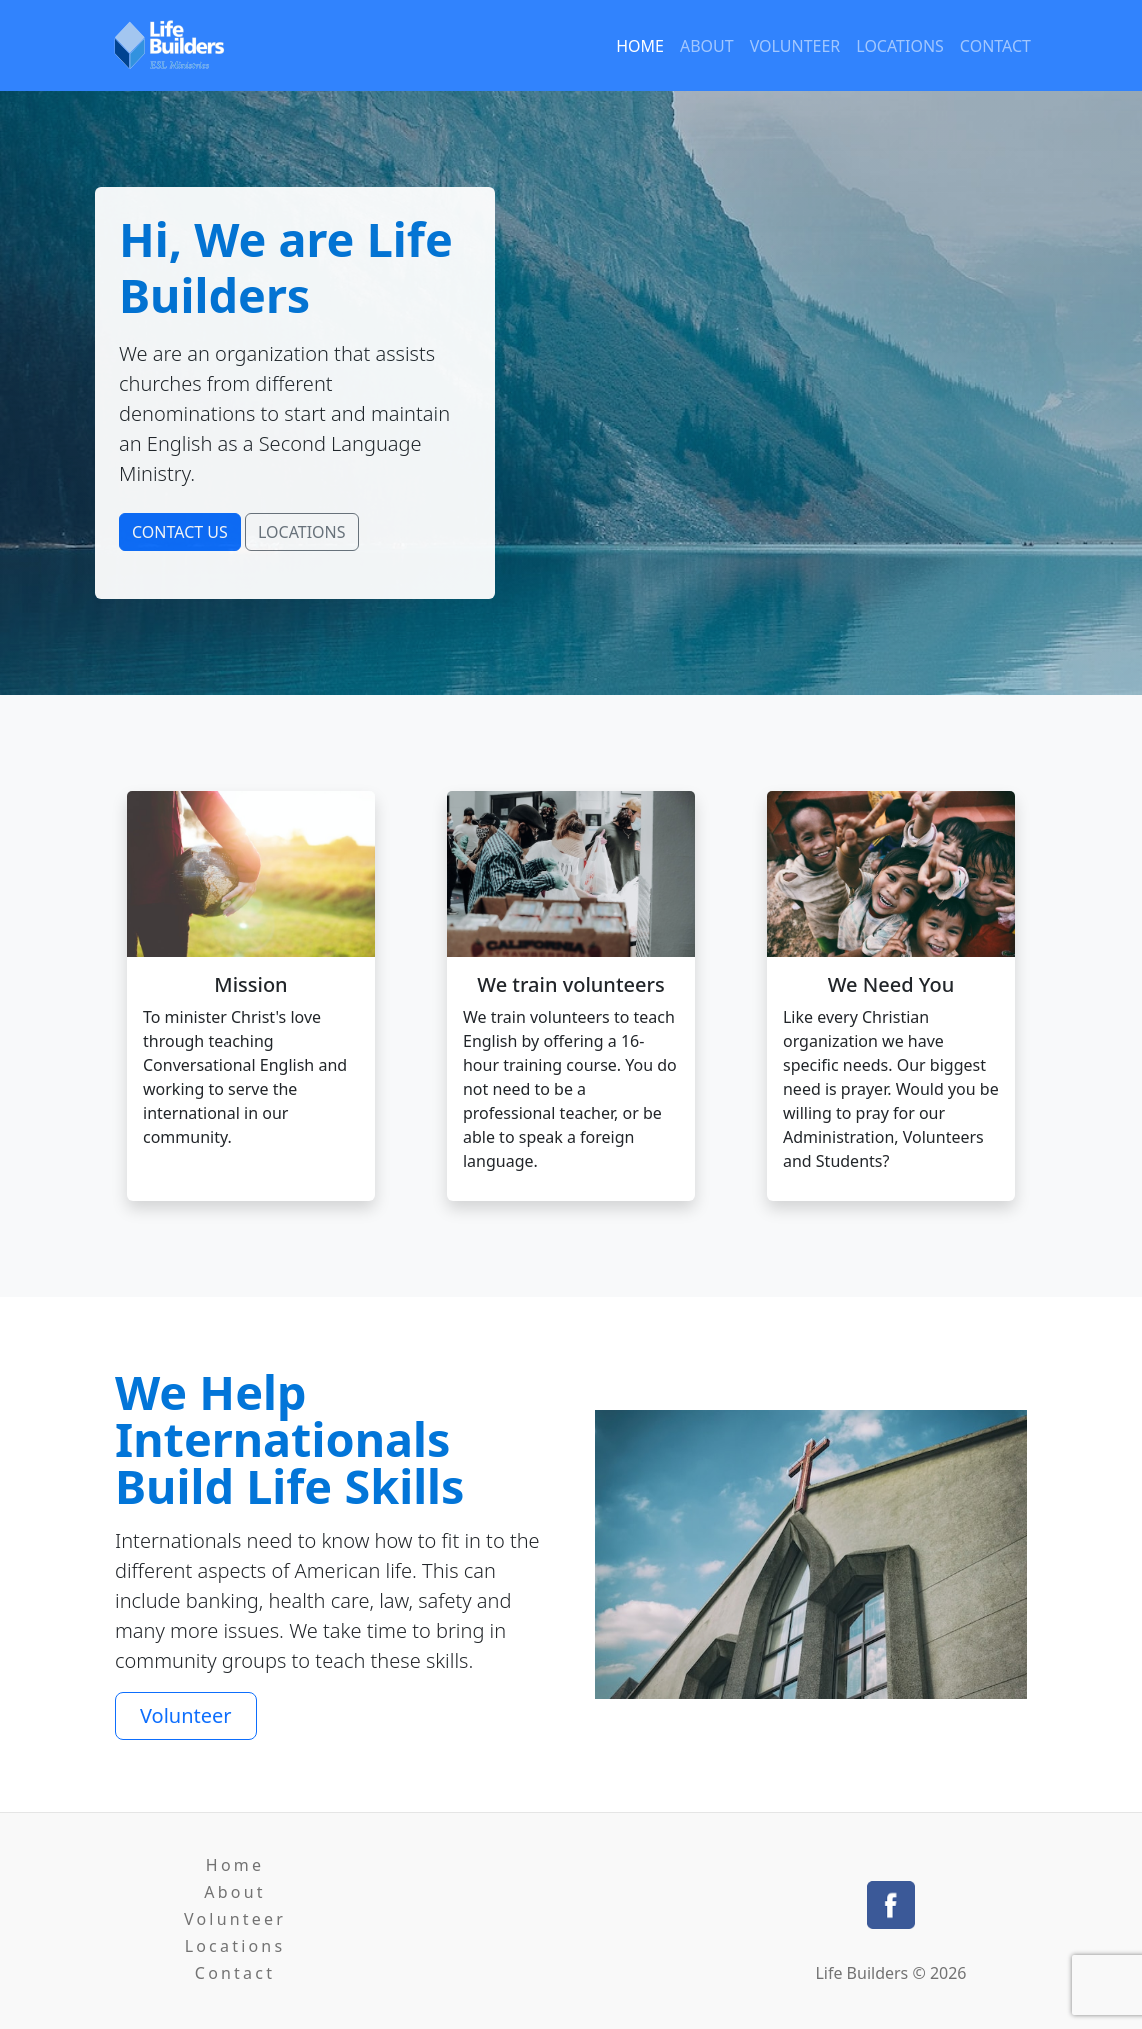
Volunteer (795, 46)
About (707, 46)
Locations (900, 46)
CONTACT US (180, 532)
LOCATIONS (302, 532)
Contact (995, 46)
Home (640, 46)
